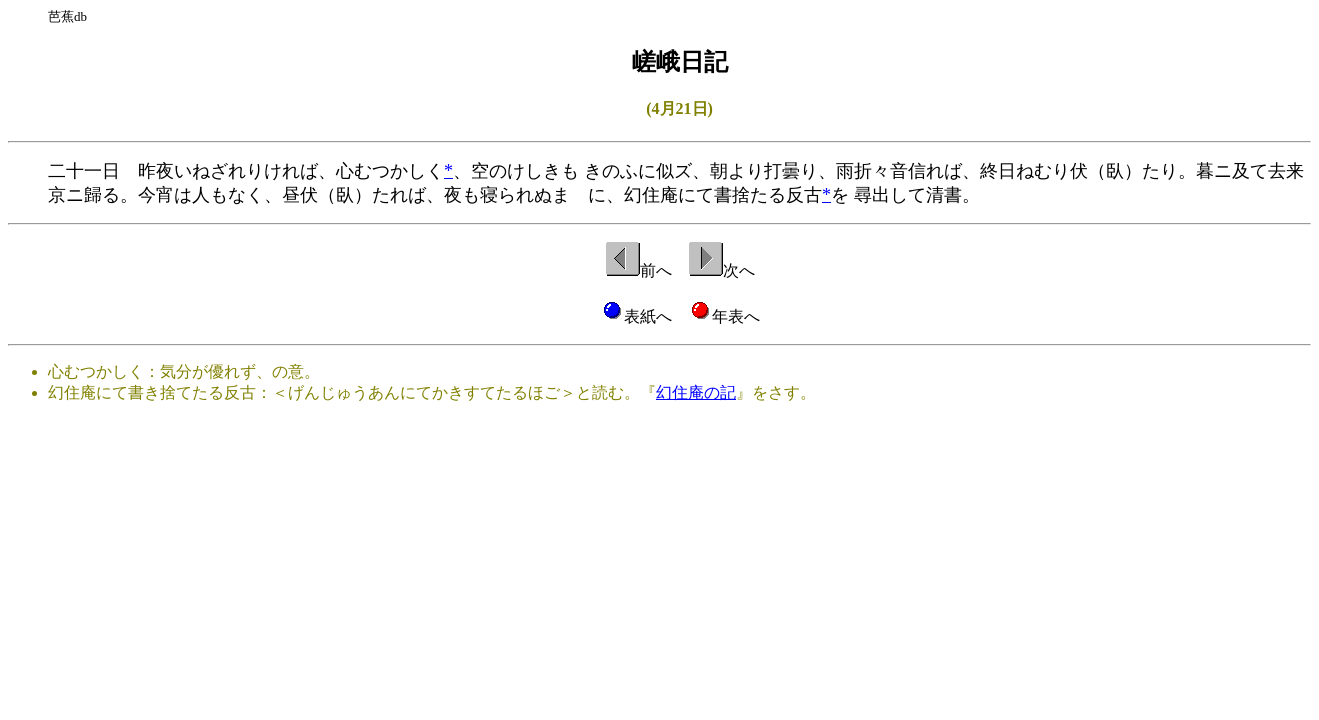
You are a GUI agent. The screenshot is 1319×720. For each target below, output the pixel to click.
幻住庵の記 (696, 392)
